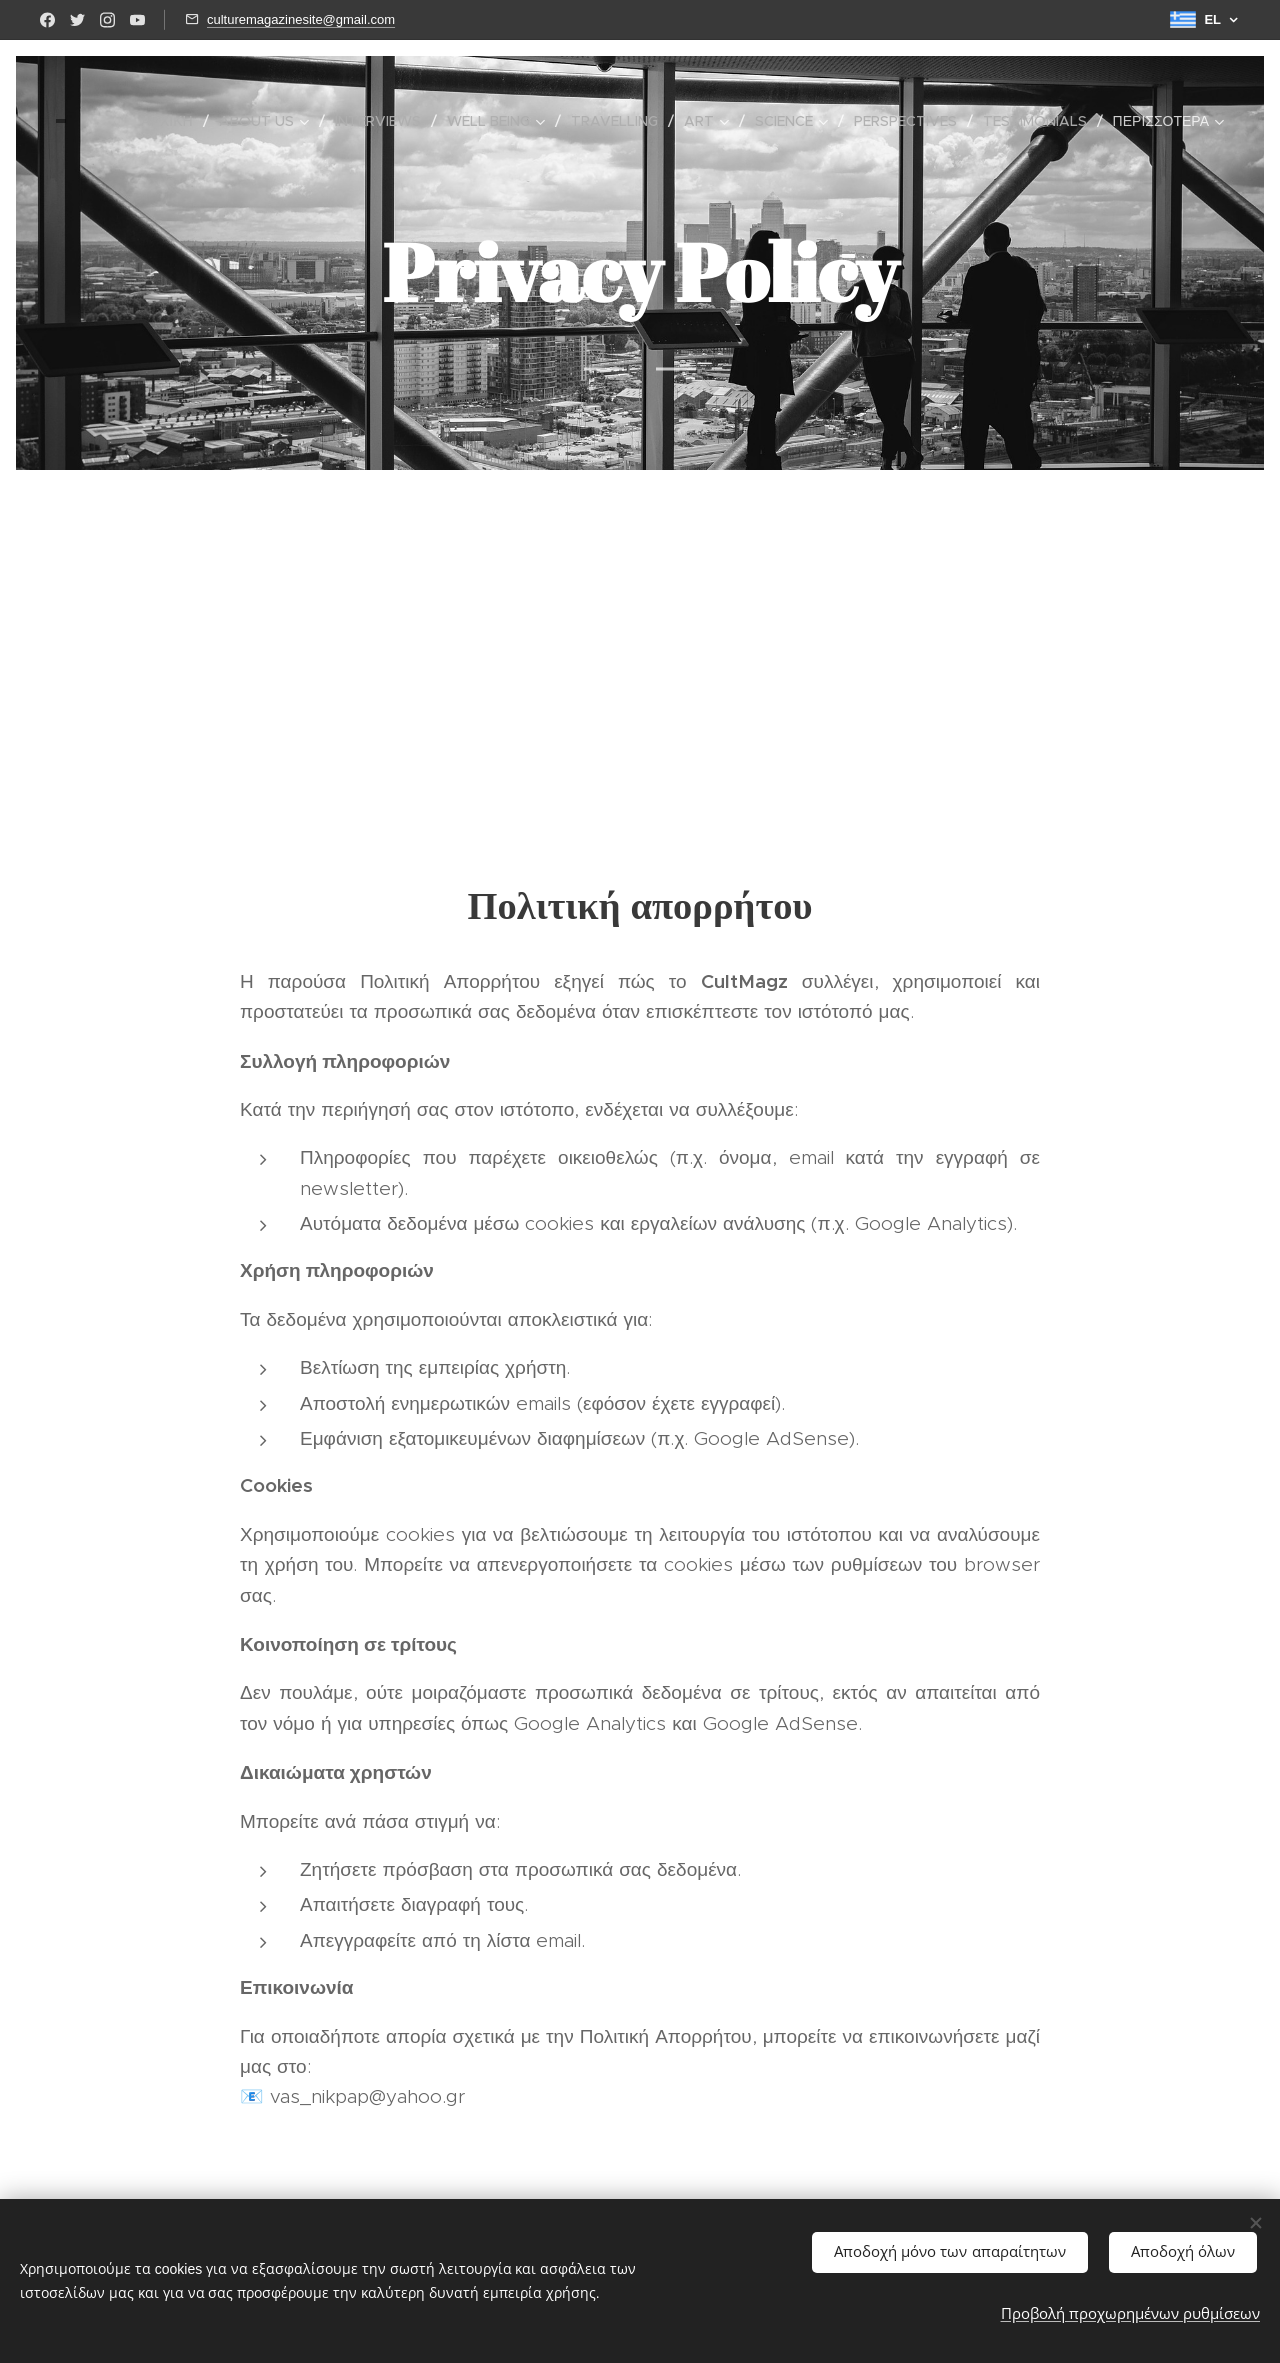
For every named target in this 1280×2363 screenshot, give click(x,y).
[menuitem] (172, 121)
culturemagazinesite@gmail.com (301, 19)
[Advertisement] (640, 636)
